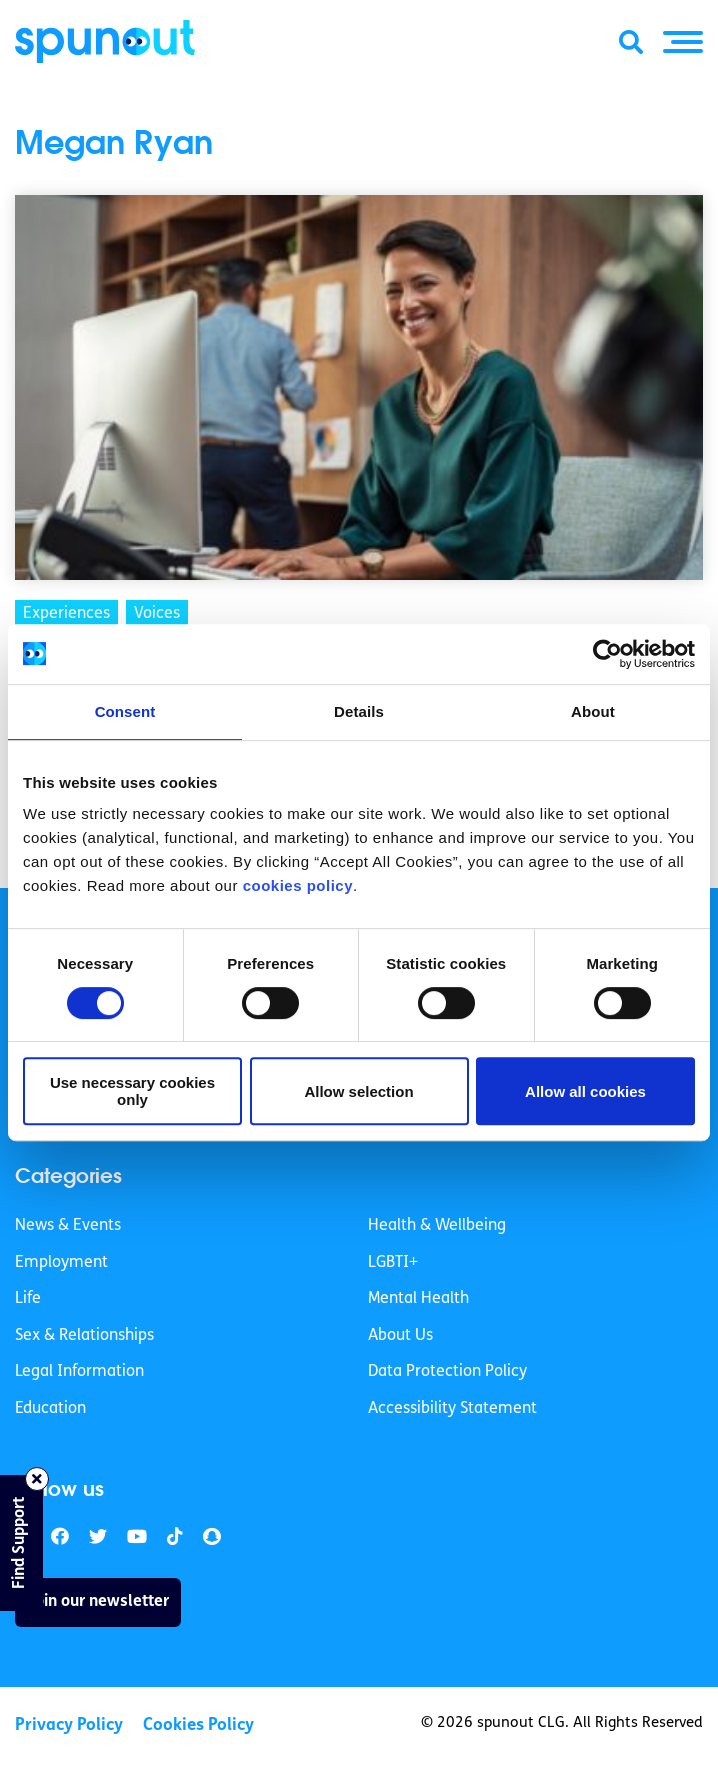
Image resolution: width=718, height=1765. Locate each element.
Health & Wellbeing (437, 1226)
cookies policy (298, 885)
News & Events (68, 1226)
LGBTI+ (393, 1263)
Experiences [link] (66, 614)
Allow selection (358, 1091)
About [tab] (593, 711)
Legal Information (79, 1372)
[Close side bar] (37, 1479)
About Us (400, 1336)
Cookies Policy (198, 1725)
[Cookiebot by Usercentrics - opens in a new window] (607, 654)
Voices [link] (157, 614)
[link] (98, 1537)
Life (28, 1299)
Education (50, 1409)
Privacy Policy (69, 1725)
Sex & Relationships (84, 1336)
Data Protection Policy (447, 1372)
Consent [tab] (125, 711)
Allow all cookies (585, 1091)
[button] (683, 42)
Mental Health (418, 1299)
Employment (61, 1263)
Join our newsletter (98, 1602)
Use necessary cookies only (132, 1091)
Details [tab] (359, 711)
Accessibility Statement (452, 1409)
